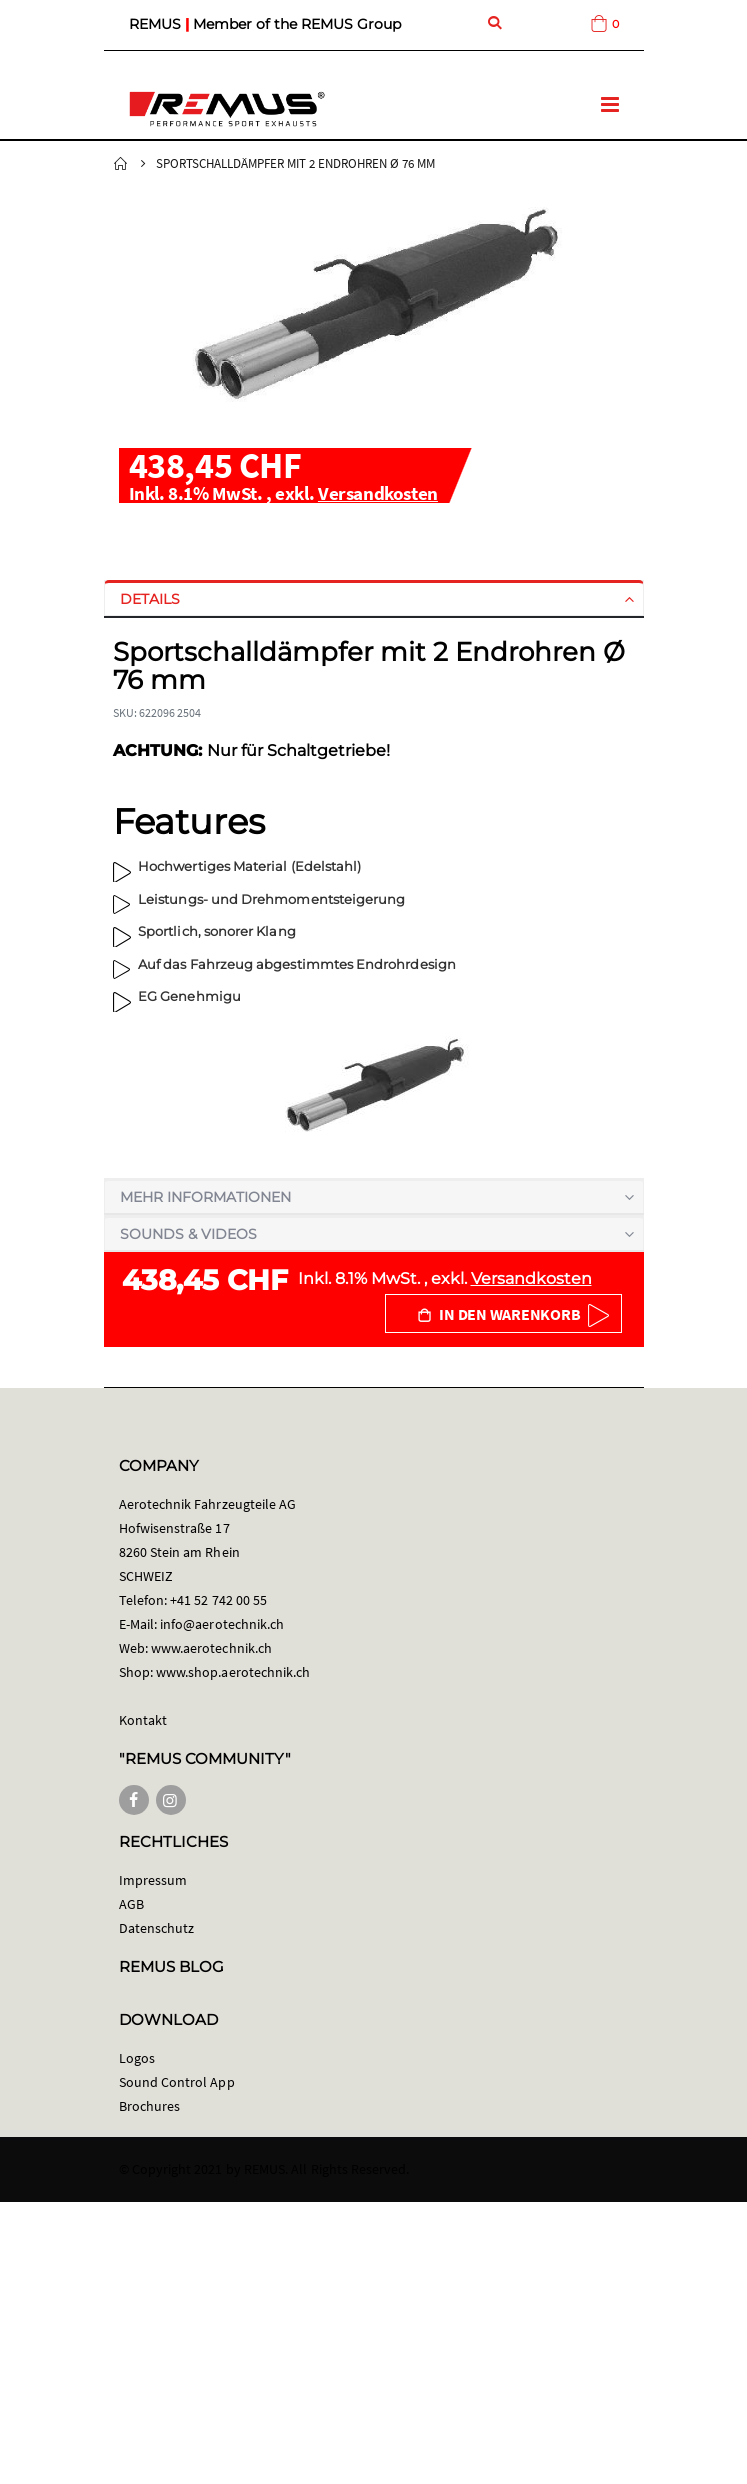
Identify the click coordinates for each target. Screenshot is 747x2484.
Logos (137, 2058)
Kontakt (143, 1720)
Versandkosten (378, 493)
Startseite (121, 164)
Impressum (153, 1880)
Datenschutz (157, 1928)
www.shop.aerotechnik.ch (233, 1672)
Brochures (150, 2106)
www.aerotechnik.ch (211, 1648)
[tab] (374, 599)
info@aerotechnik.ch (222, 1624)
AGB (131, 1904)
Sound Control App (177, 2082)
